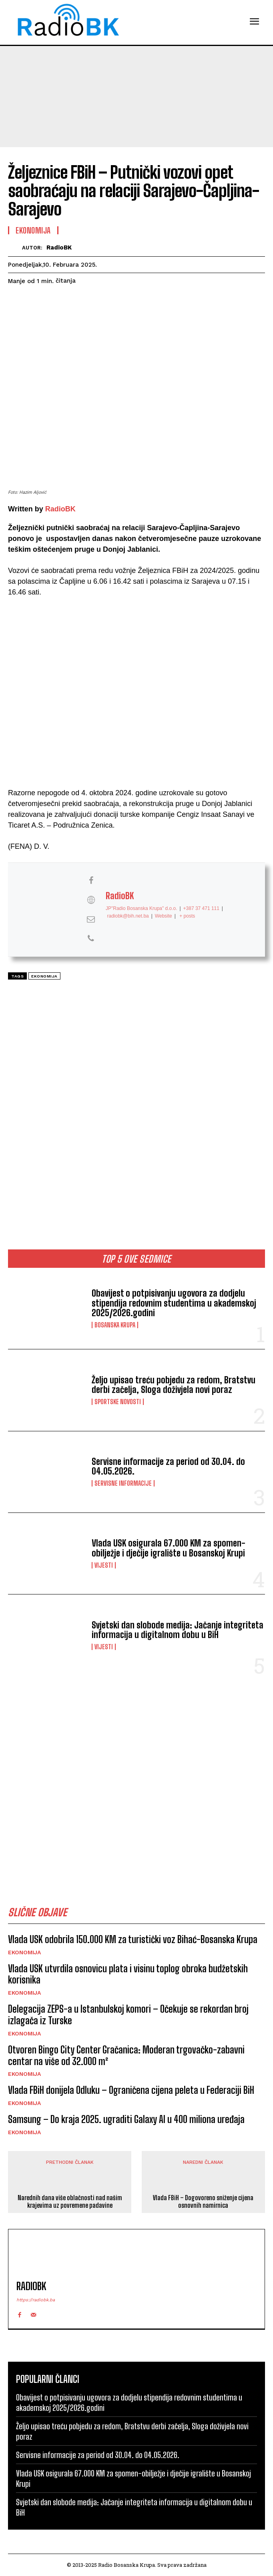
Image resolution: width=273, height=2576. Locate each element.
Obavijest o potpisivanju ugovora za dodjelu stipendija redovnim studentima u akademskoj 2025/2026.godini (174, 1303)
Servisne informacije (123, 1483)
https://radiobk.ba (35, 2300)
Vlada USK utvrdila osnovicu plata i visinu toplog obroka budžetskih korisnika (128, 1974)
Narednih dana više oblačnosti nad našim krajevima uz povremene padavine (70, 2201)
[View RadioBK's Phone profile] (91, 939)
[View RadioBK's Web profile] (91, 900)
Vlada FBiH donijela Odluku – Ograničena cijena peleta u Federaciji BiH (131, 2090)
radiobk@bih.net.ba (128, 916)
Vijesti (103, 1565)
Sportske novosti (117, 1402)
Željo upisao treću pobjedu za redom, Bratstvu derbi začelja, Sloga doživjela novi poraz (173, 1385)
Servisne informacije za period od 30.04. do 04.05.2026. (168, 1466)
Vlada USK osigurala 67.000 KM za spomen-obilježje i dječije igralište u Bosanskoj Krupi (168, 1548)
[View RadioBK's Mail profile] (91, 919)
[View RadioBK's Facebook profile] (91, 881)
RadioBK (59, 247)
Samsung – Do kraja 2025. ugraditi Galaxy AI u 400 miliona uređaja (126, 2119)
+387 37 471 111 (201, 909)
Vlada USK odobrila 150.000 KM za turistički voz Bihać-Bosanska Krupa (132, 1939)
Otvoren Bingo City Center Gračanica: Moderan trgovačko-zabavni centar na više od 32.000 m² (126, 2055)
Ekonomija (24, 1952)
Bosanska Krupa (114, 1325)
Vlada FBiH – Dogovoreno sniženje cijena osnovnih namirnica (203, 2201)
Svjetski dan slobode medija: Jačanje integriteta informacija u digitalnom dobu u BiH (177, 1630)
